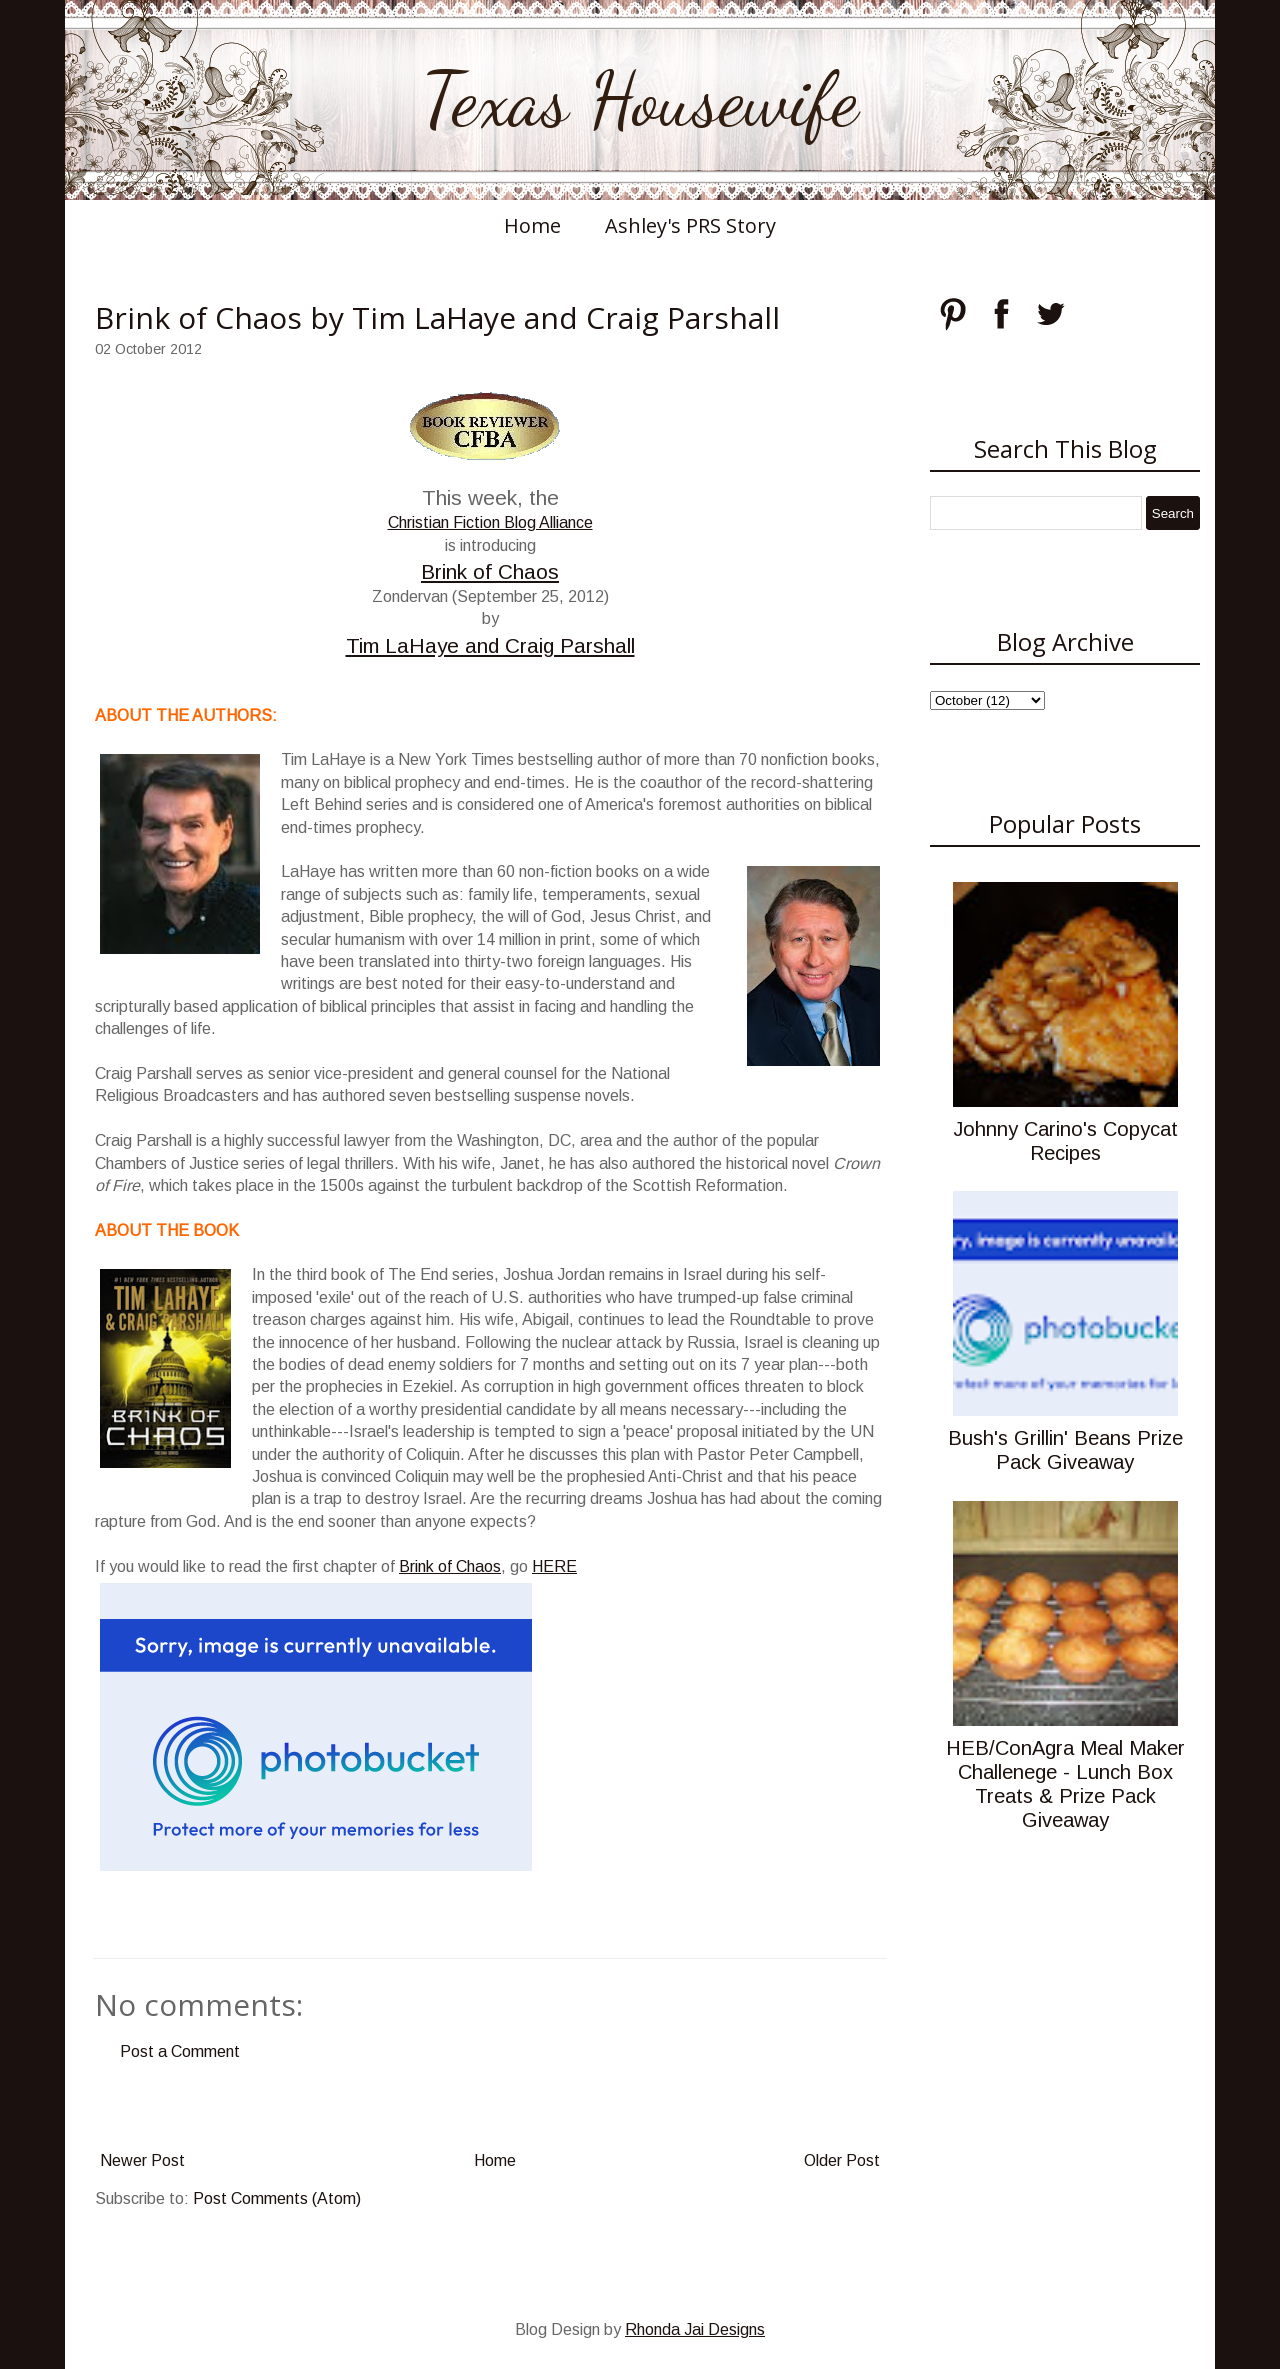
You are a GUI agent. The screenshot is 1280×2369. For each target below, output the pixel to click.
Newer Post (142, 2160)
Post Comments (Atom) (277, 2198)
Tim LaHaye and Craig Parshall (490, 645)
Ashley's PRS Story (690, 225)
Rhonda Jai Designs (695, 2329)
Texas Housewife (640, 100)
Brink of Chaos (490, 571)
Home (532, 225)
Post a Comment (180, 2051)
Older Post (842, 2160)
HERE (554, 1566)
